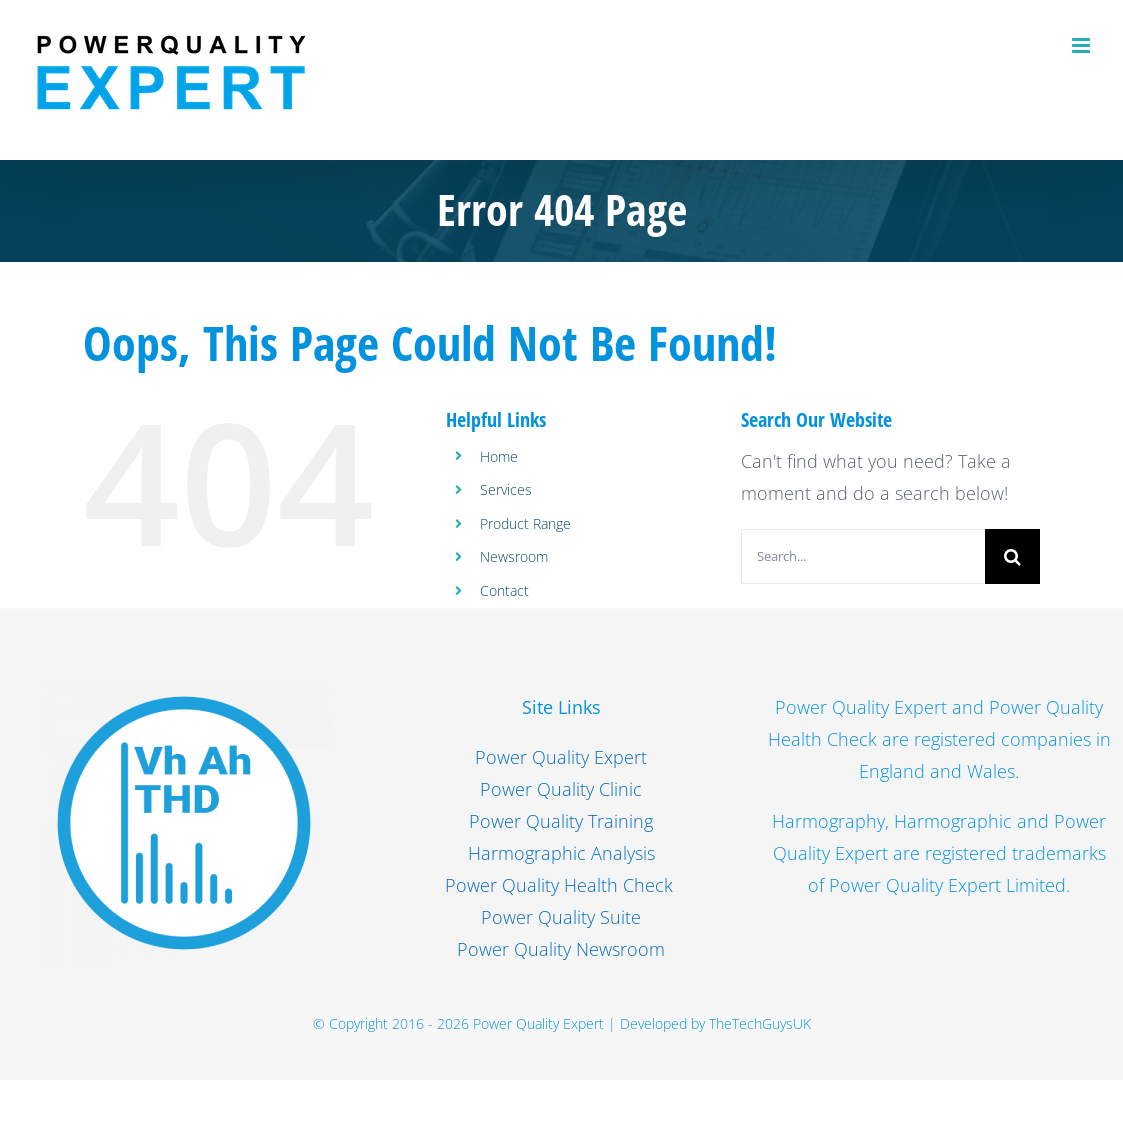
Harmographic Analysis (561, 853)
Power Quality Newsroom (561, 949)
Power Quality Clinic (561, 789)
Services (506, 489)
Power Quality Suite (561, 917)
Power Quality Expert (561, 757)
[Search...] (863, 556)
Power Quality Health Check (561, 885)
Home (499, 456)
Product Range (525, 523)
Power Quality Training (561, 821)
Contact (504, 590)
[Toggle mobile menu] (1082, 45)
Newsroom (514, 556)
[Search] (1012, 556)
